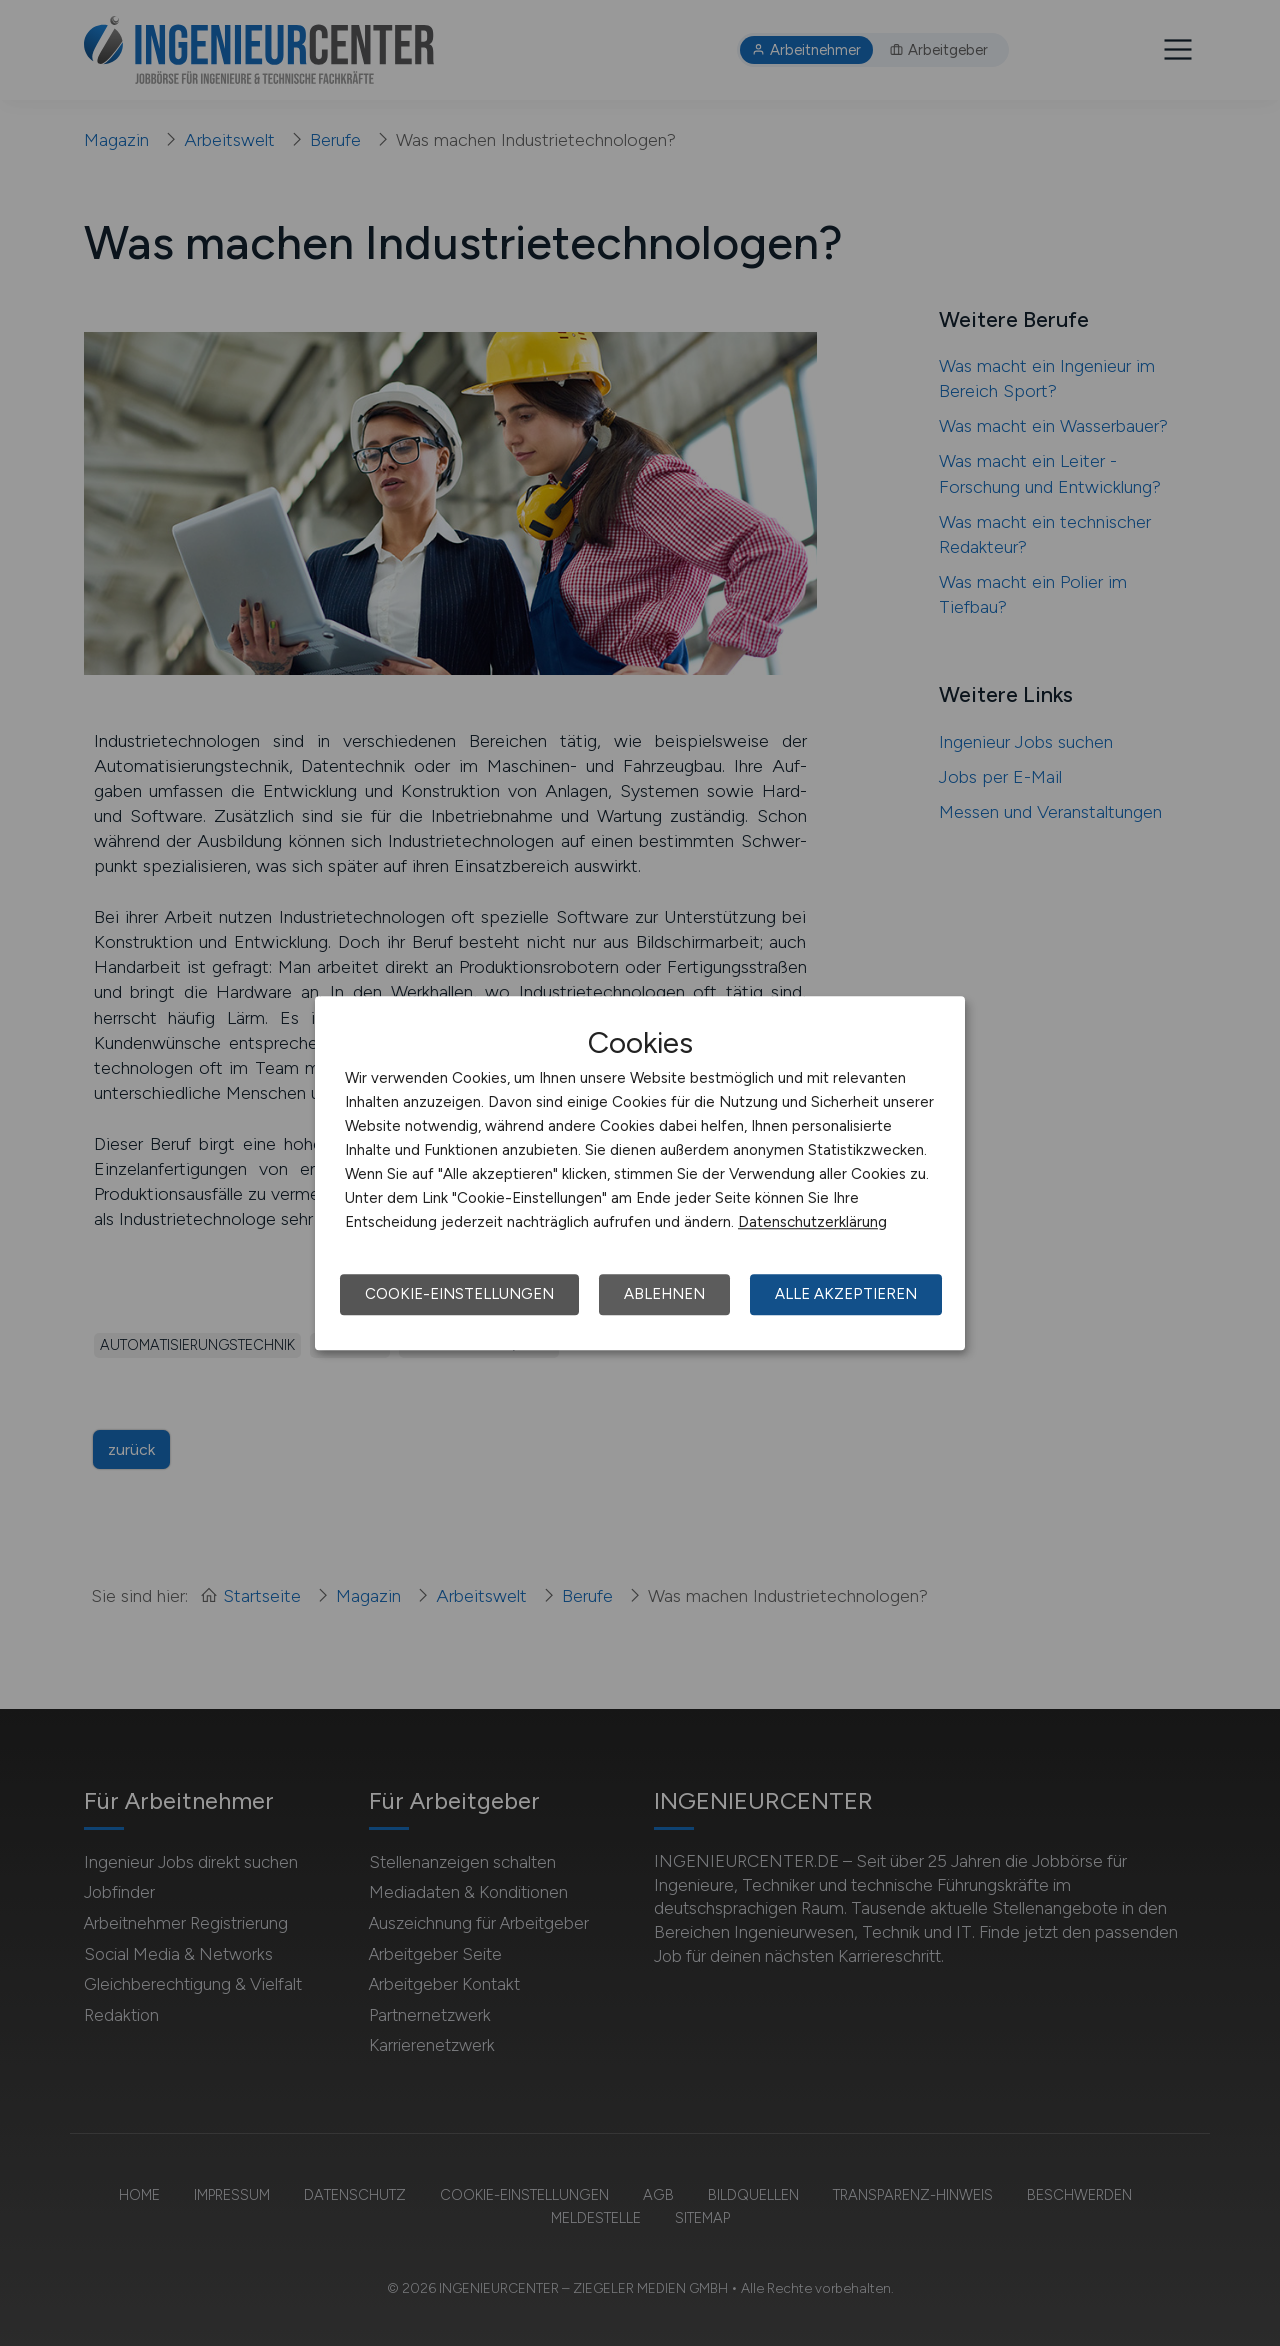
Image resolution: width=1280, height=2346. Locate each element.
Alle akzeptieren (846, 1294)
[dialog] (640, 1173)
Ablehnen (664, 1294)
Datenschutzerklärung (812, 1222)
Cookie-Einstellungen (459, 1294)
